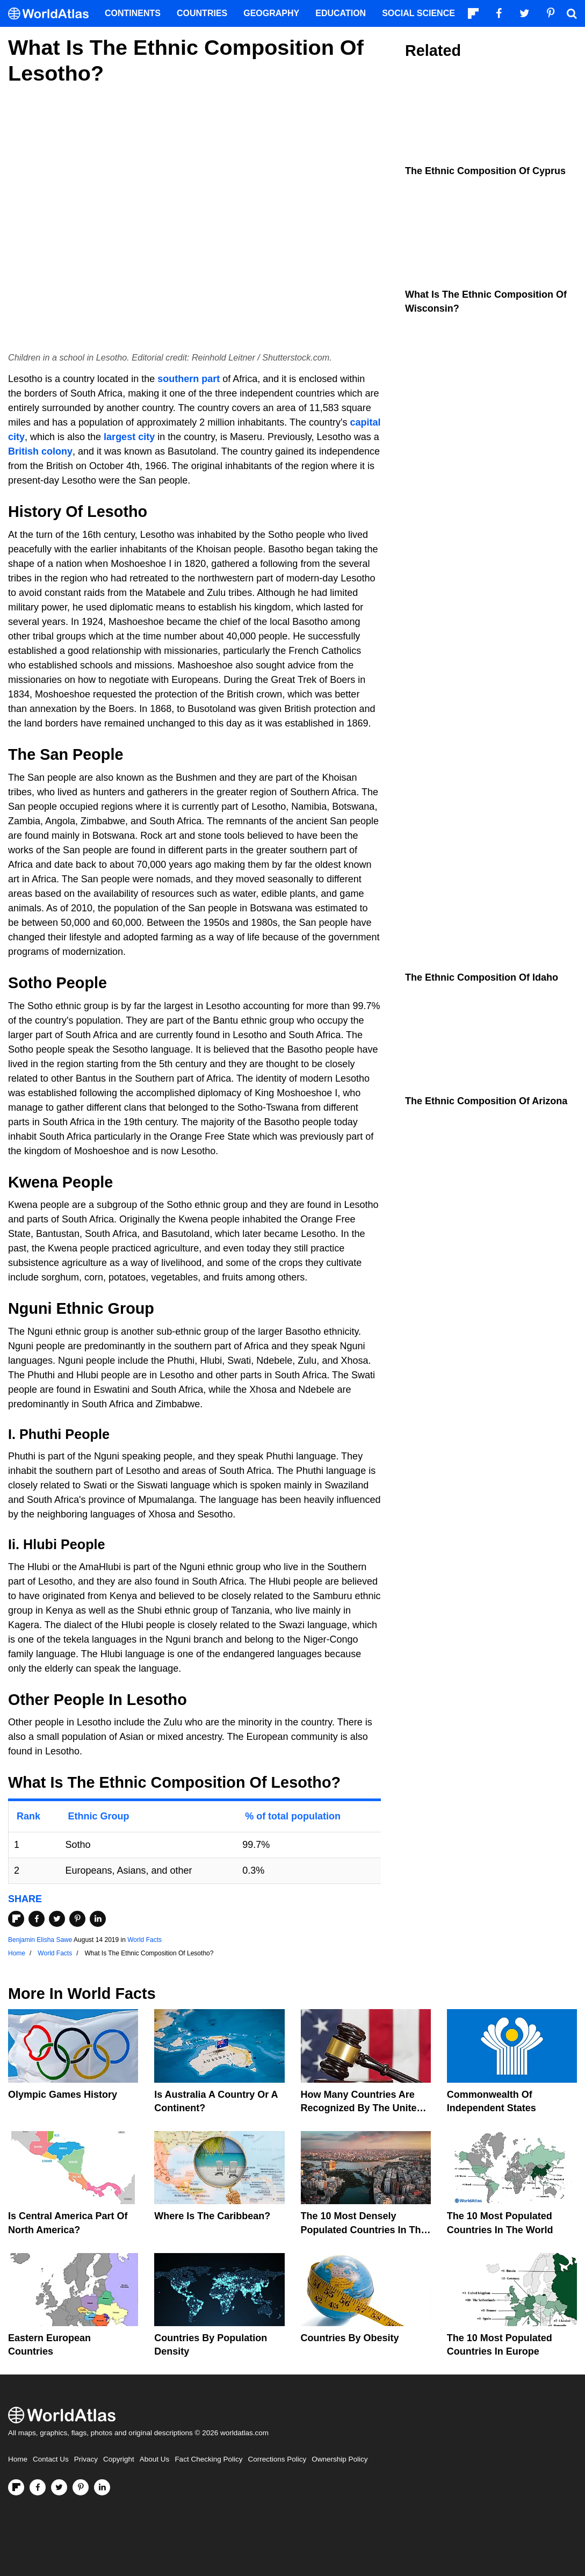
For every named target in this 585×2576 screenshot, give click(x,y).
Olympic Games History (62, 2094)
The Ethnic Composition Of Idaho (481, 977)
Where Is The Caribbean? (212, 2216)
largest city (129, 436)
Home (17, 2459)
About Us (155, 2459)
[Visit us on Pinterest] (81, 2487)
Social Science (418, 13)
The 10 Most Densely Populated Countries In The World (364, 2229)
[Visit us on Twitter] (59, 2487)
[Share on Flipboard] (16, 1919)
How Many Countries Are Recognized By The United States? (362, 2108)
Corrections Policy (277, 2459)
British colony (40, 451)
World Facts (144, 1940)
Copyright (118, 2459)
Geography (271, 13)
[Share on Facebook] (36, 1919)
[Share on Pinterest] (77, 1919)
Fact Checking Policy (208, 2459)
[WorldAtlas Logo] (52, 14)
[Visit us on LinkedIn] (102, 2487)
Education (340, 13)
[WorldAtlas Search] (571, 13)
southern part (188, 378)
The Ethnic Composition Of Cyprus (485, 171)
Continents (133, 13)
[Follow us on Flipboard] (16, 2487)
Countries (202, 13)
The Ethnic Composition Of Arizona (486, 1101)
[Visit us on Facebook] (38, 2487)
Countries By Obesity (350, 2338)
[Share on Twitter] (57, 1919)
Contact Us (51, 2459)
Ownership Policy (339, 2459)
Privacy (86, 2459)
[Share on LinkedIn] (98, 1919)
